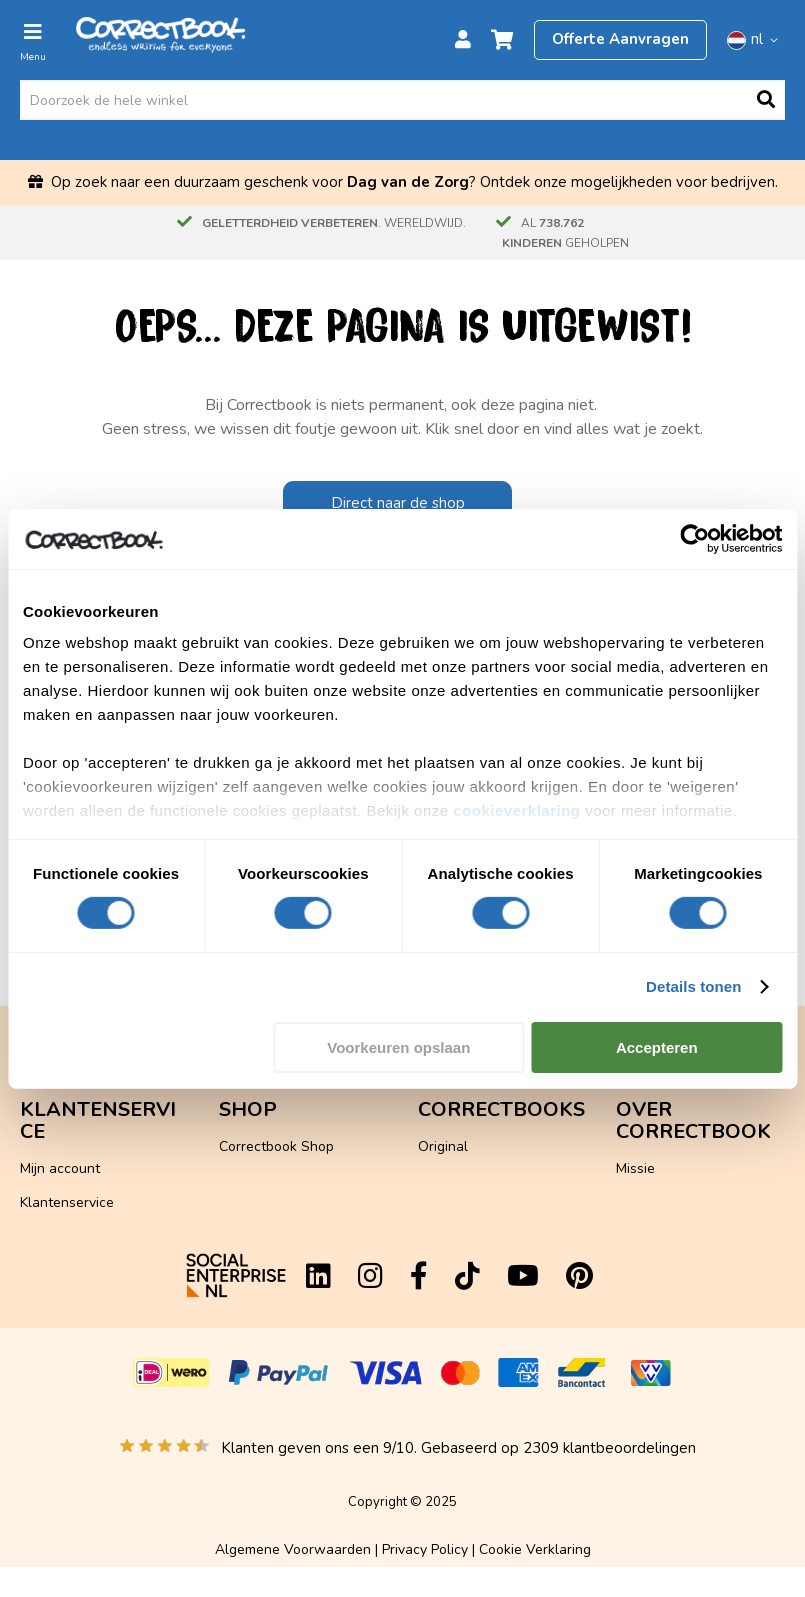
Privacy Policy (425, 1549)
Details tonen (693, 986)
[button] (756, 40)
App (33, 1190)
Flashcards (253, 1101)
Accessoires (257, 1135)
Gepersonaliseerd (474, 1168)
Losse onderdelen (276, 1168)
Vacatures (648, 1190)
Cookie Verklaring (535, 1549)
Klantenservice (67, 1089)
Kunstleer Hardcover (483, 1101)
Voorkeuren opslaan (398, 1047)
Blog (630, 1123)
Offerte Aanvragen (620, 39)
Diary (632, 1157)
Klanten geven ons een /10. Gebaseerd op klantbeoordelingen (458, 1448)
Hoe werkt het (662, 1089)
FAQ (33, 1123)
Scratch (442, 1135)
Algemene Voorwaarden (293, 1549)
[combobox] (402, 100)
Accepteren (657, 1047)
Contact (45, 1157)
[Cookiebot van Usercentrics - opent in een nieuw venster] (694, 538)
